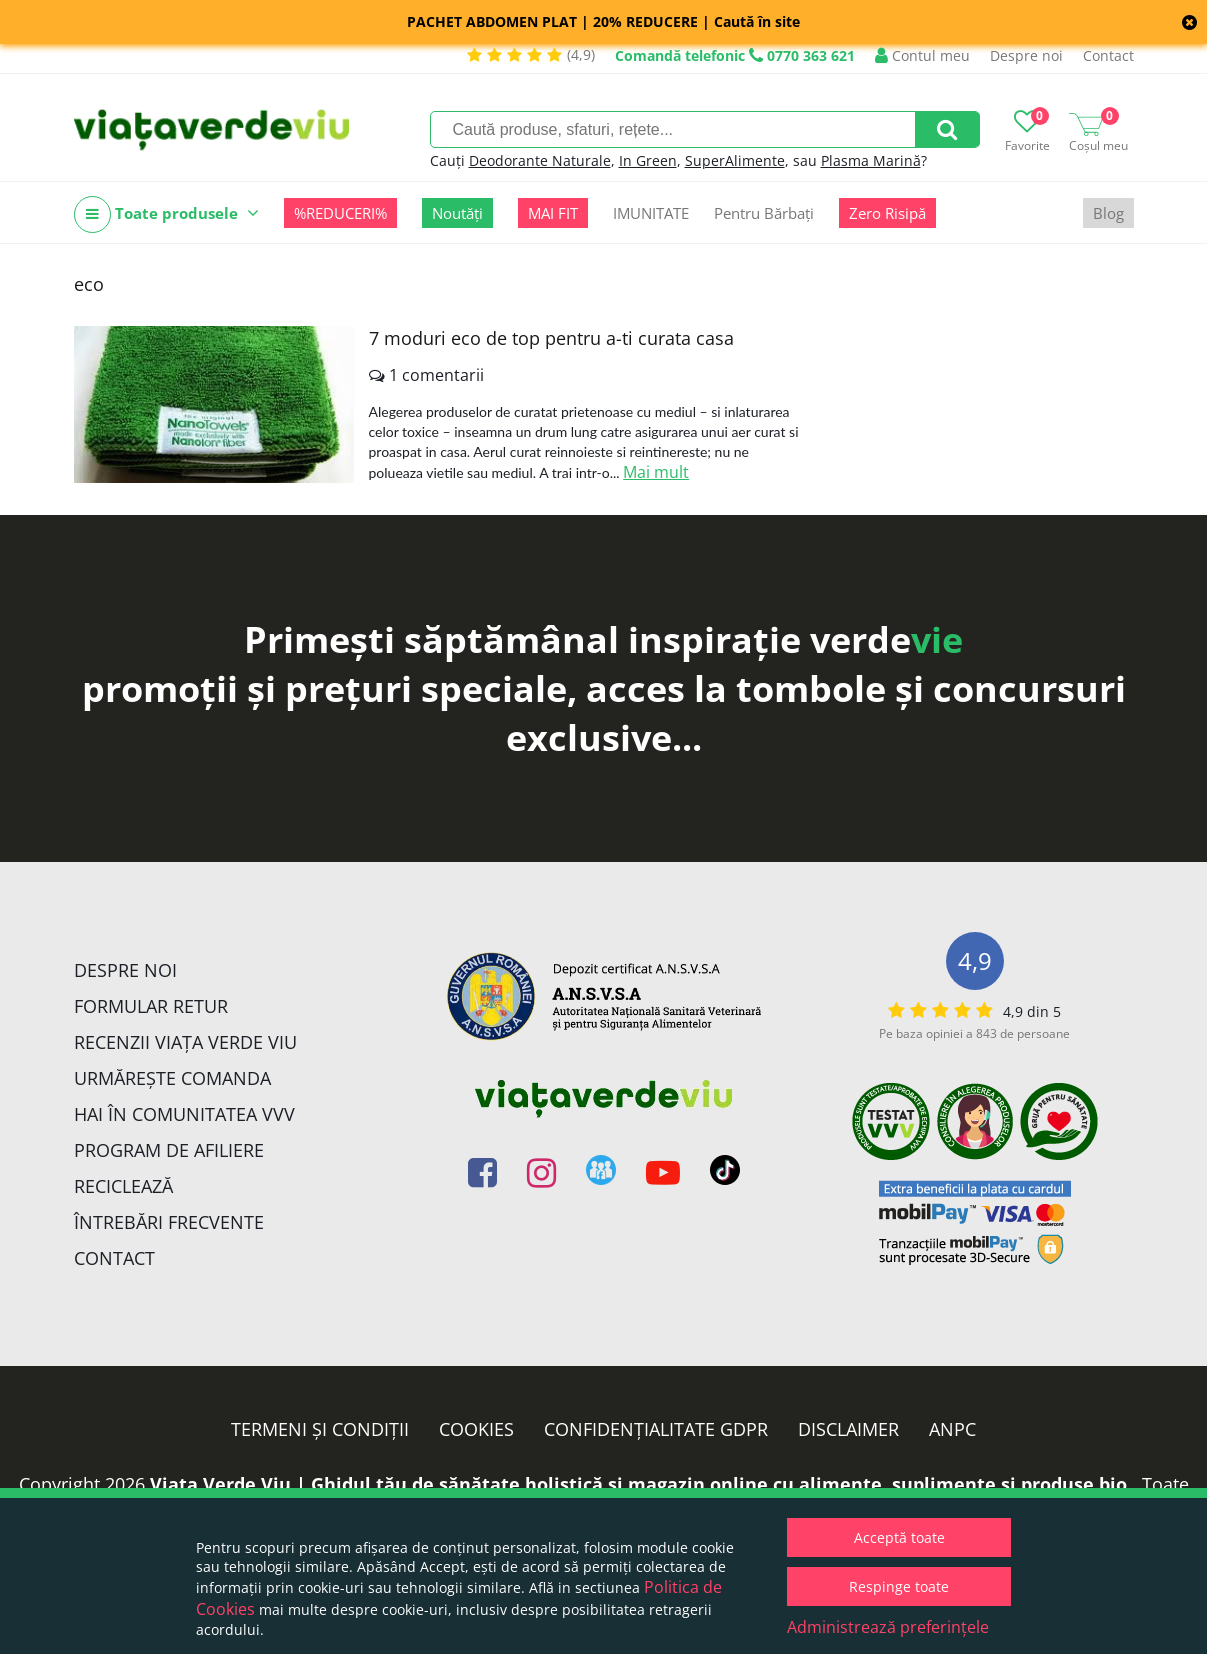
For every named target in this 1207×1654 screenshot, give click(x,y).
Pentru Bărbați (764, 213)
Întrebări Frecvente (169, 1222)
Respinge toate (899, 1586)
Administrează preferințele (888, 1627)
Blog (1108, 213)
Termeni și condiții (320, 1429)
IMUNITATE (651, 213)
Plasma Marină (871, 160)
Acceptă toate (899, 1537)
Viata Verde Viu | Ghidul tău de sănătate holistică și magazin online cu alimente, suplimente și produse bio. (641, 1484)
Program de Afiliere (169, 1150)
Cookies (476, 1429)
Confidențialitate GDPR (656, 1429)
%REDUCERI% (340, 213)
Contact (1108, 55)
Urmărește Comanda (172, 1078)
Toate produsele (166, 214)
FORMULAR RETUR (151, 1006)
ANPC (952, 1429)
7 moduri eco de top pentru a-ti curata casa (551, 338)
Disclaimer (848, 1429)
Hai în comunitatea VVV (184, 1114)
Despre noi (1026, 55)
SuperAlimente (735, 160)
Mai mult (656, 472)
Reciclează (123, 1186)
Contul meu (922, 55)
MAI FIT (553, 213)
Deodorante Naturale (540, 160)
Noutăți (457, 213)
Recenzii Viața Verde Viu (185, 1042)
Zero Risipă (887, 213)
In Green (648, 160)
